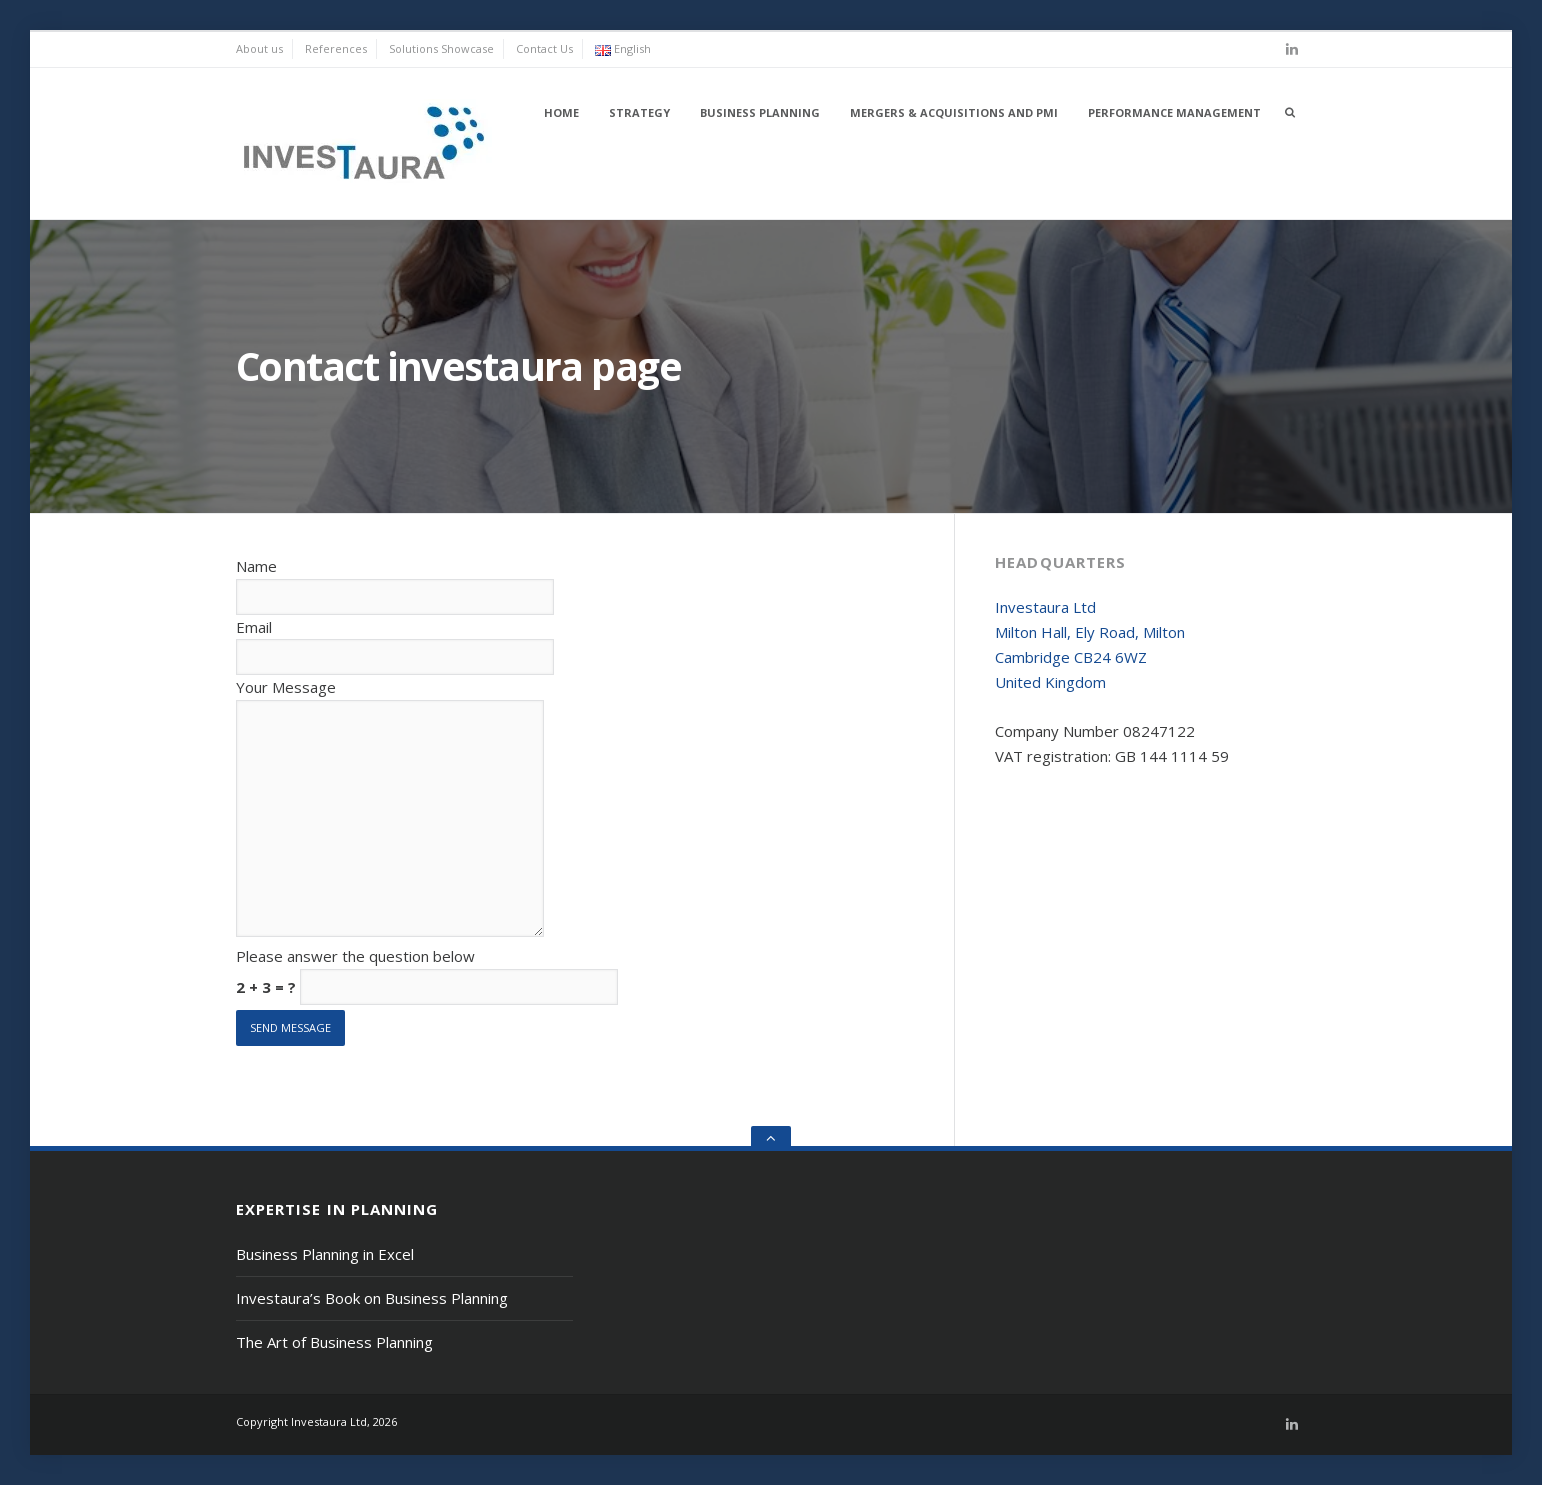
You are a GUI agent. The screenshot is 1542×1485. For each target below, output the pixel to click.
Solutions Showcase (441, 48)
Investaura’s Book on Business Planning (372, 1298)
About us (259, 48)
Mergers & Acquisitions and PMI (954, 112)
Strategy (639, 112)
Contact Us (544, 48)
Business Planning (760, 112)
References (336, 48)
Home (561, 112)
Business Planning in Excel (325, 1254)
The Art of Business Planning (334, 1342)
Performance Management (1174, 112)
